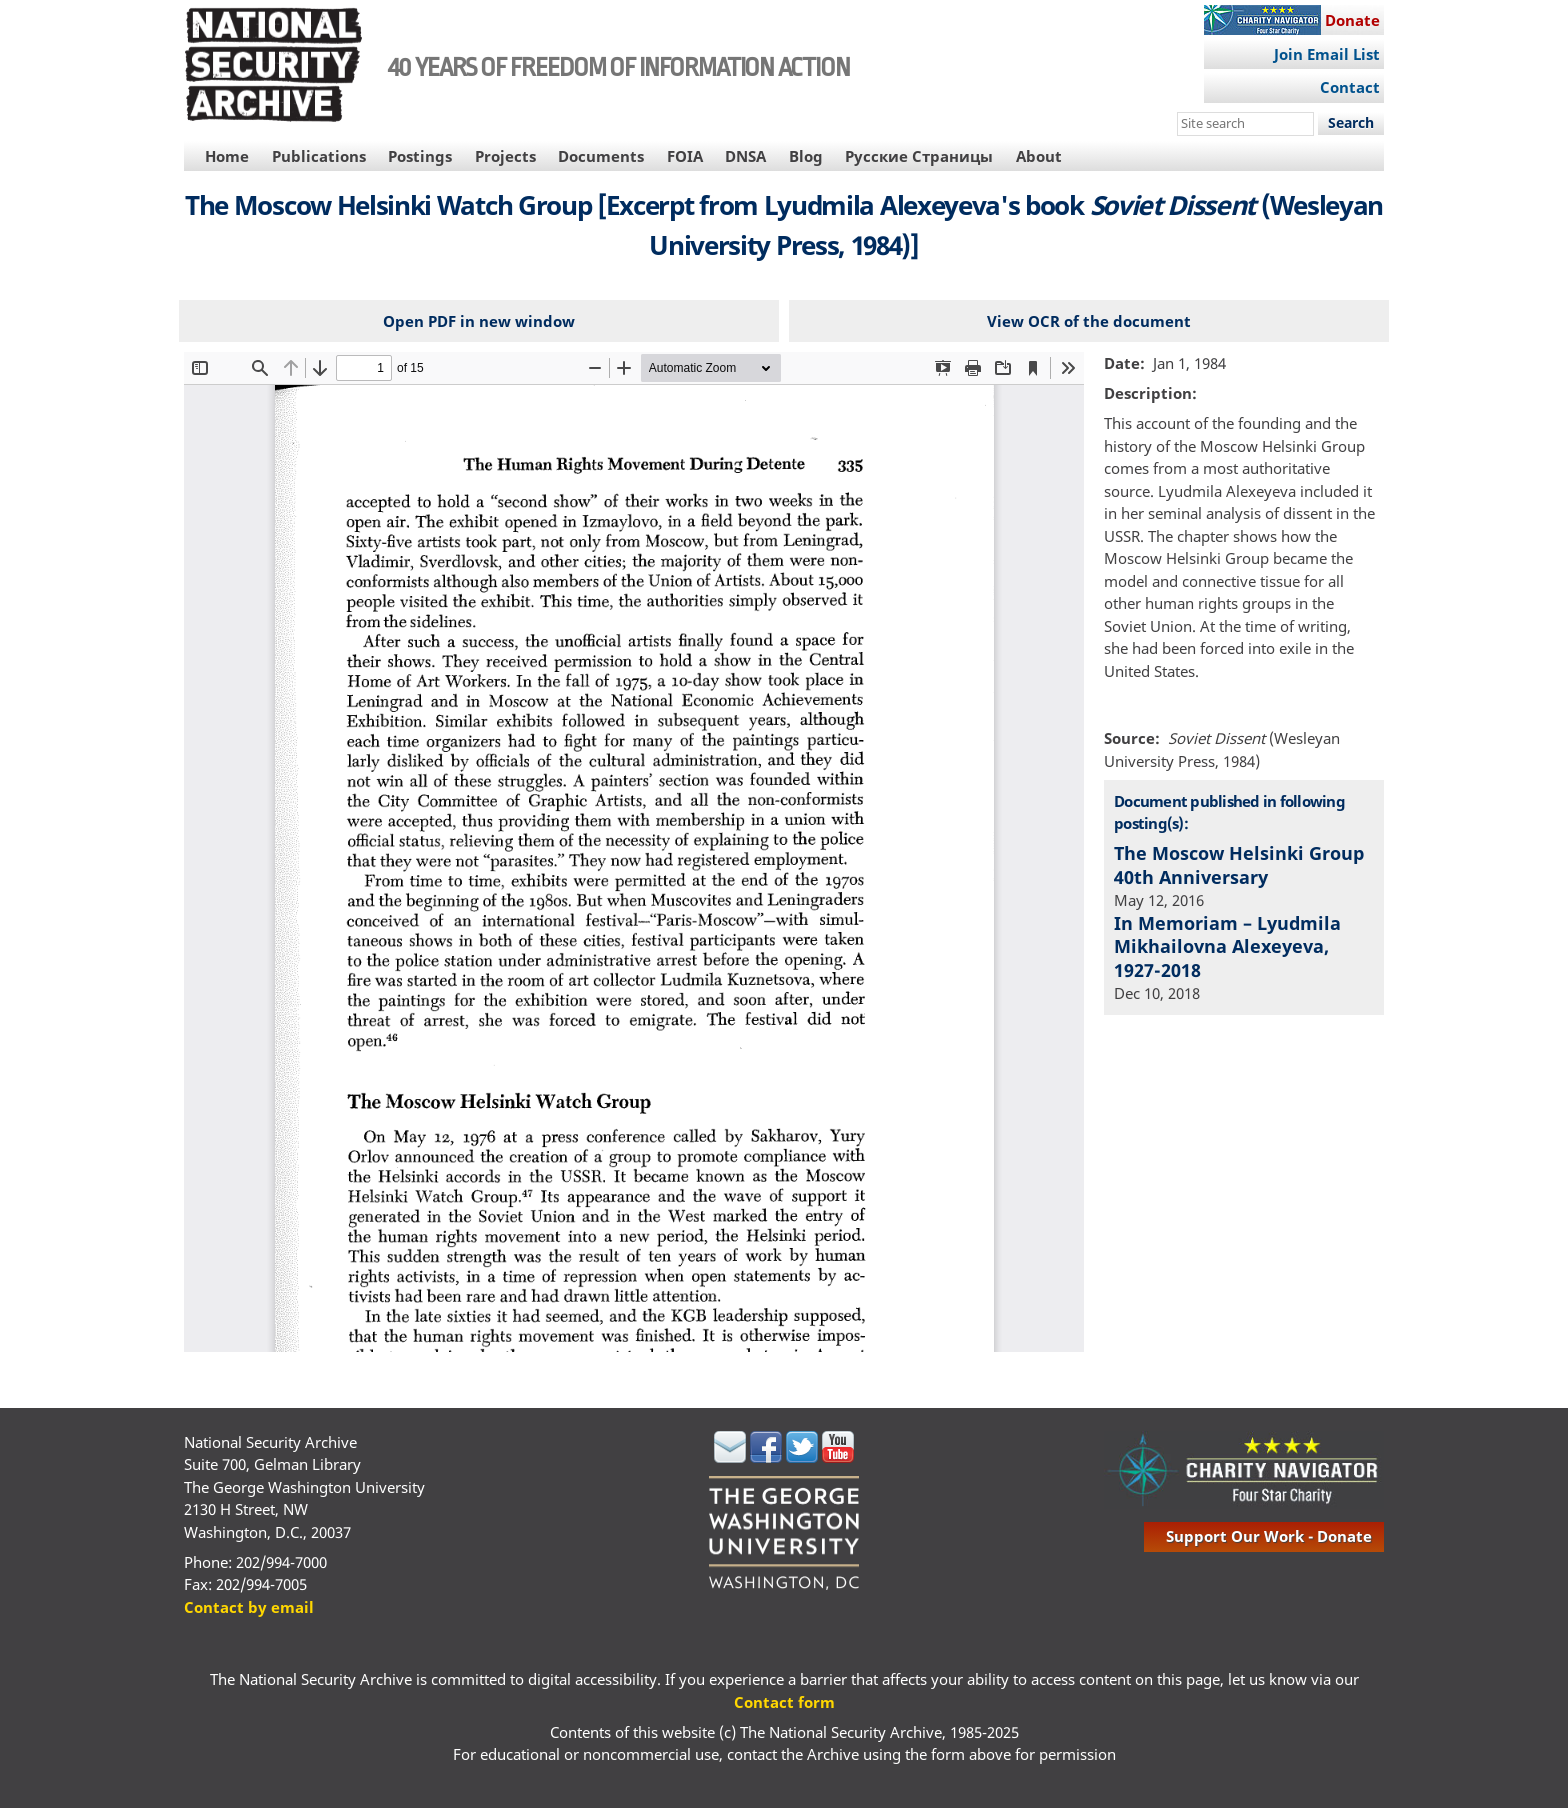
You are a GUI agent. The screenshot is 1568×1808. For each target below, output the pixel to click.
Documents (601, 156)
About (1039, 156)
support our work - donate (1269, 1536)
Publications (319, 156)
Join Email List (1327, 54)
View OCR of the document (1089, 321)
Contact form (784, 1702)
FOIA (685, 156)
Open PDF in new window (479, 321)
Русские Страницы (919, 156)
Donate (1352, 20)
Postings (420, 156)
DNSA (745, 156)
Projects (505, 156)
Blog (806, 156)
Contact (1350, 87)
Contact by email (249, 1607)
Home (227, 156)
